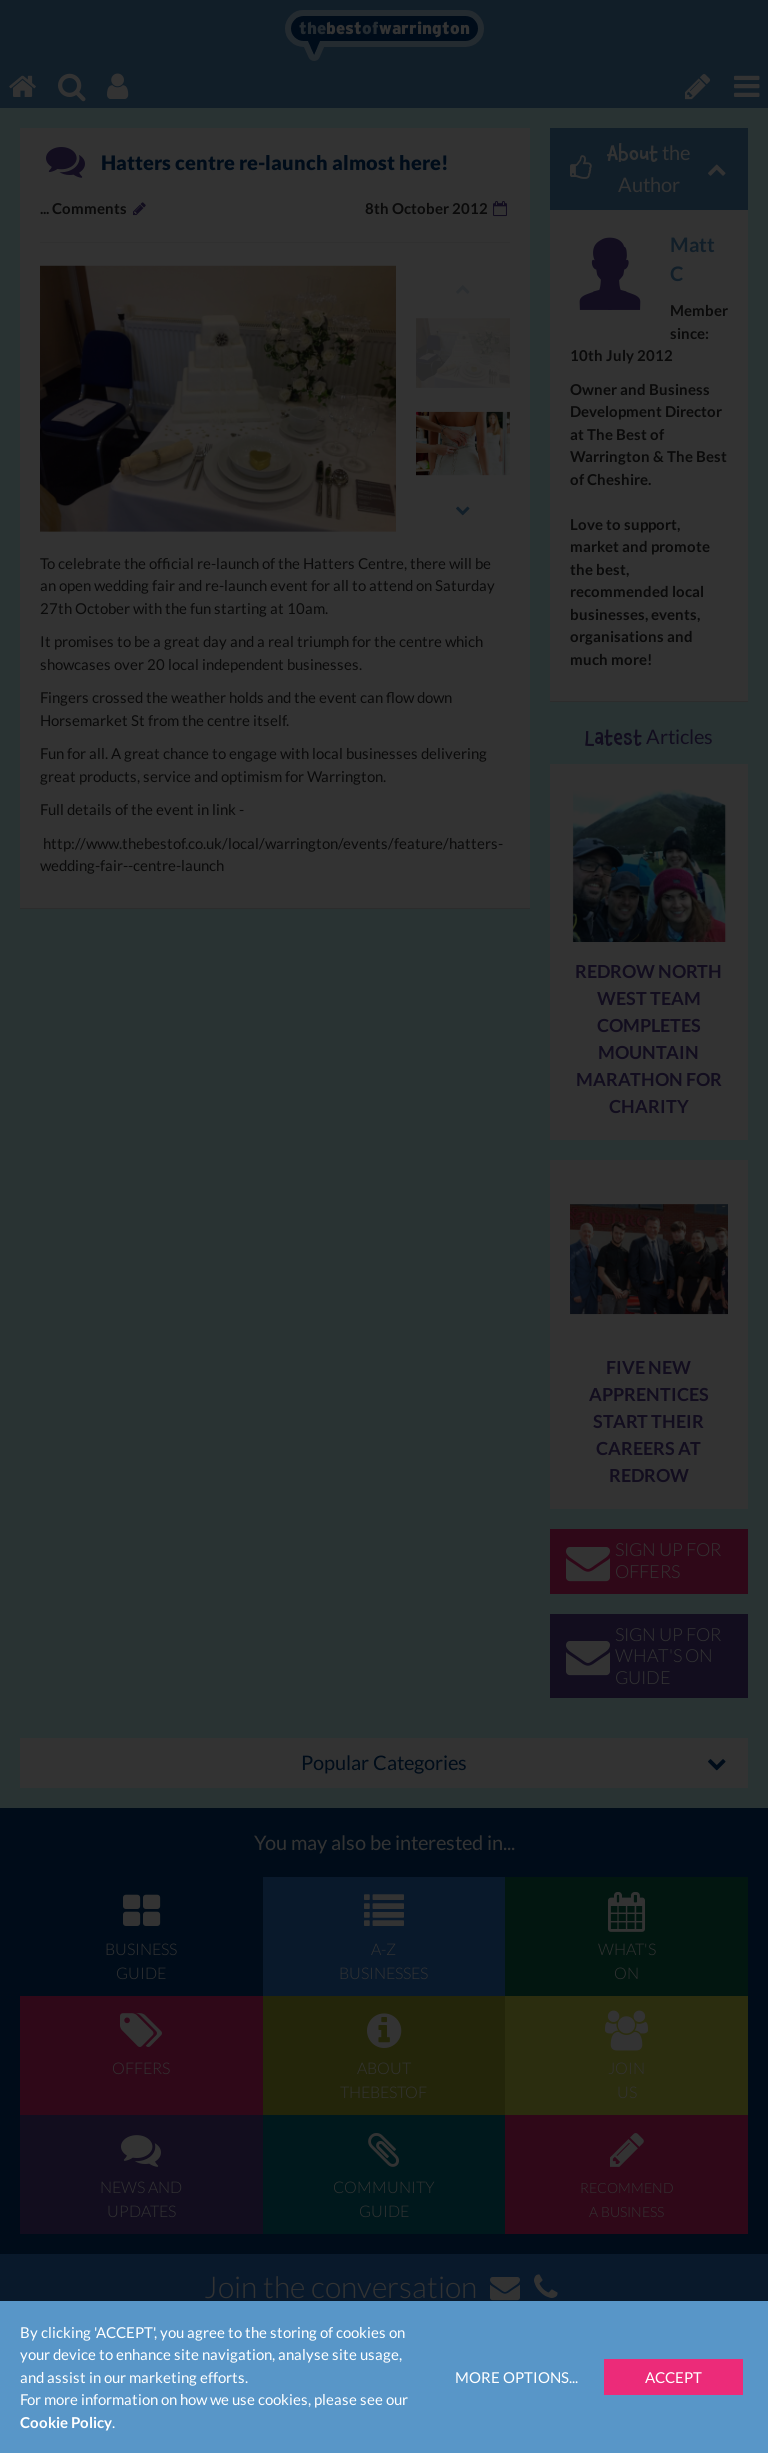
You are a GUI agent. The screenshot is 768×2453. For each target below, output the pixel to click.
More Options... (516, 2377)
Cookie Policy (66, 2422)
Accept (673, 2377)
